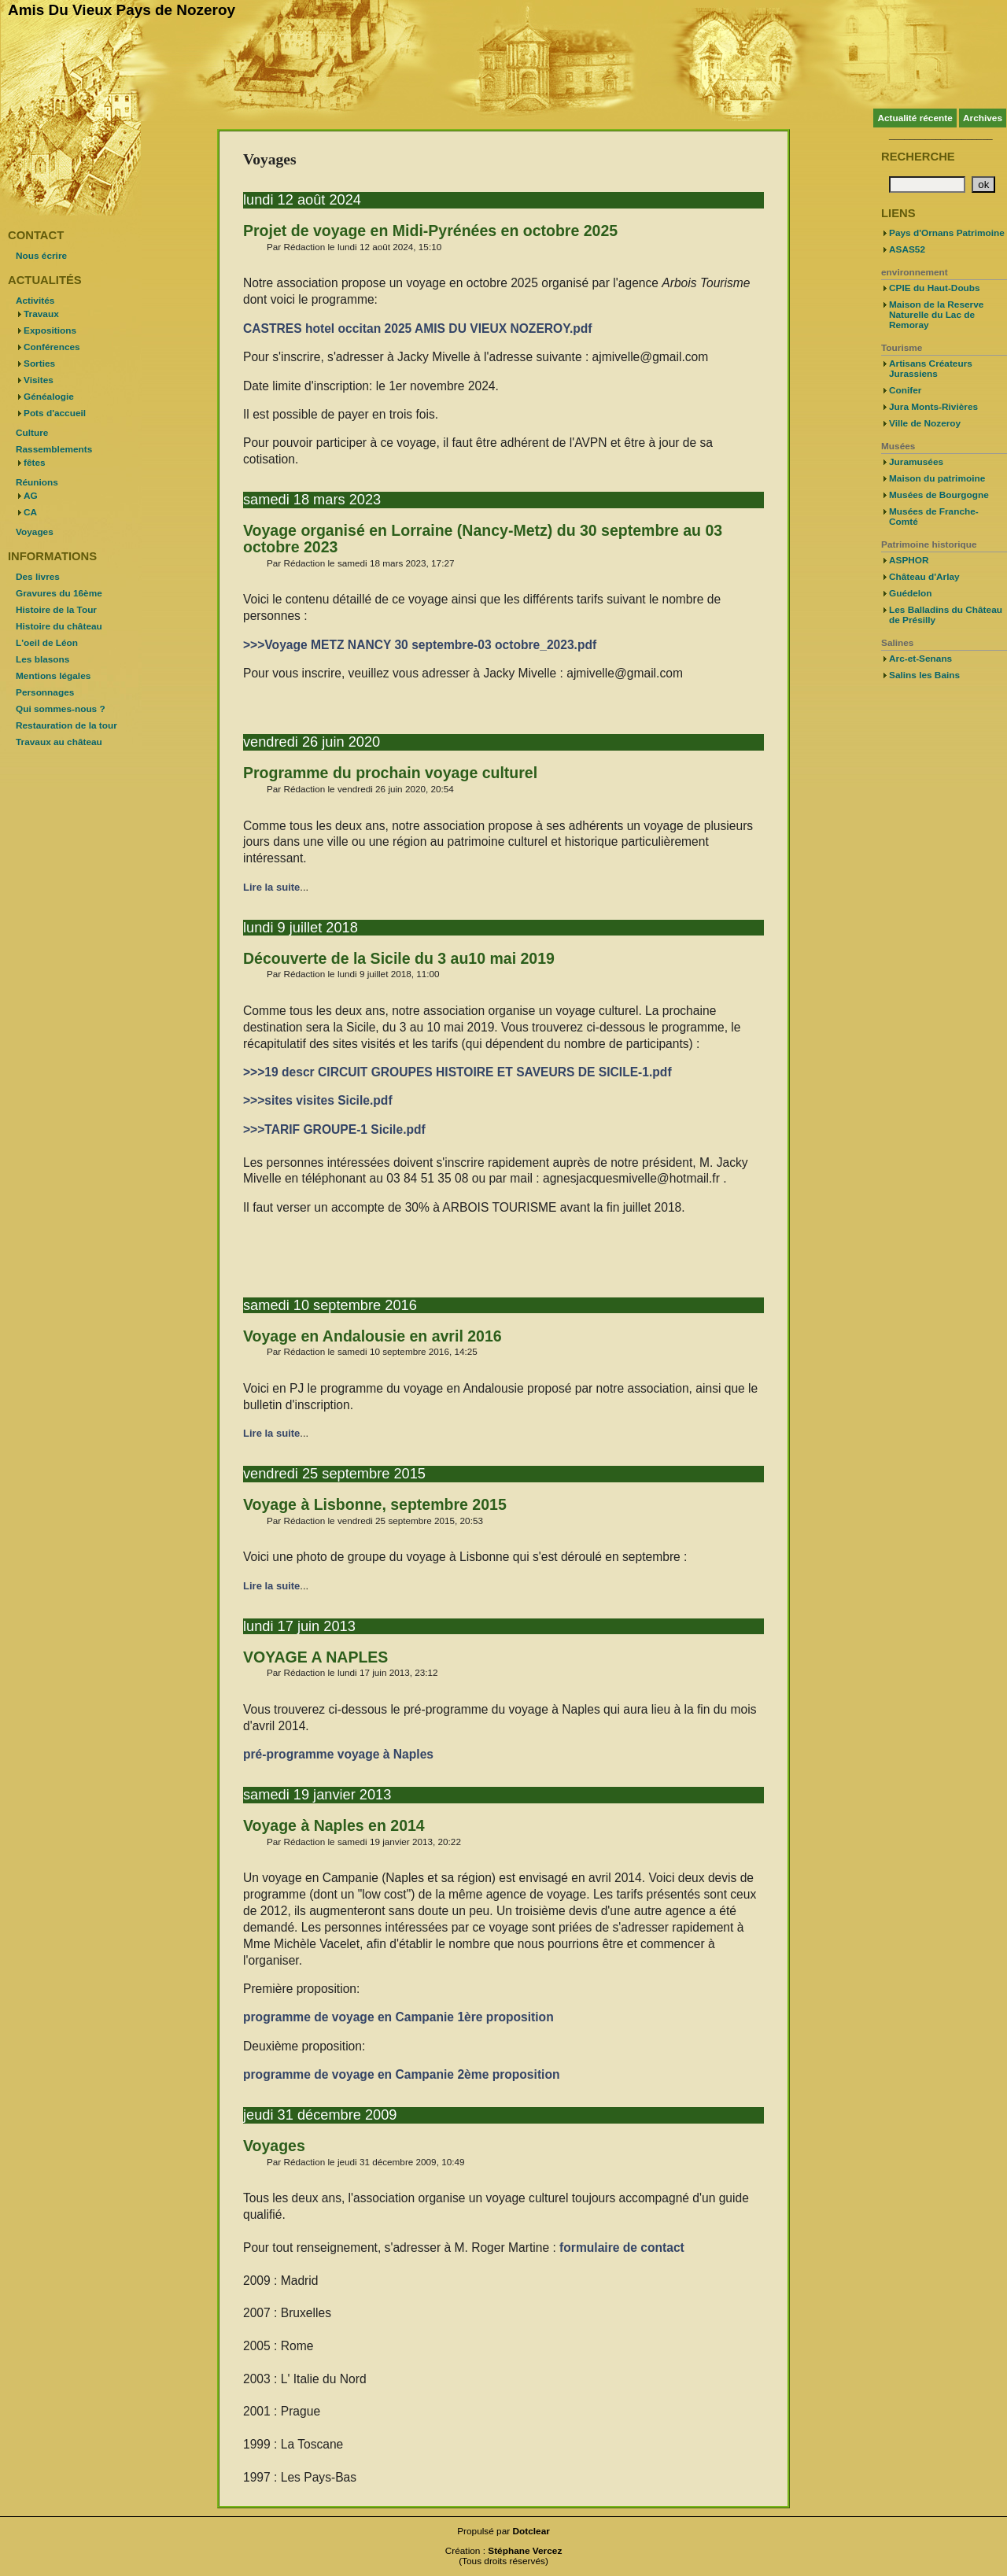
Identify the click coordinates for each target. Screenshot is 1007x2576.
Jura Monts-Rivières (933, 406)
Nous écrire (41, 255)
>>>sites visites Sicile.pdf (318, 1100)
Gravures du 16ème (59, 593)
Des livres (38, 576)
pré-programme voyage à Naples (338, 1754)
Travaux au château (59, 741)
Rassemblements (54, 449)
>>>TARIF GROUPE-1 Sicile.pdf (334, 1129)
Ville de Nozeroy (925, 423)
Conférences (52, 346)
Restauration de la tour (66, 725)
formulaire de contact (621, 2247)
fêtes (35, 462)
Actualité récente (914, 118)
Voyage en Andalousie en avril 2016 (372, 1336)
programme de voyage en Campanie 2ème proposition (401, 2074)
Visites (38, 380)
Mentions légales (53, 675)
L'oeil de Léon (47, 642)
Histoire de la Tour (56, 609)
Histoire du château (59, 626)
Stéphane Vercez (525, 2550)
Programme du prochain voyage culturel (390, 772)
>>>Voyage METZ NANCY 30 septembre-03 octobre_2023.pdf (419, 644)
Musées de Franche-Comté (934, 516)
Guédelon (910, 593)
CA (30, 512)
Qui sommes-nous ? (60, 708)
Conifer (905, 390)
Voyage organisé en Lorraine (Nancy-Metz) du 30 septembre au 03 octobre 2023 (482, 538)
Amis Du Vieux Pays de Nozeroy (121, 10)
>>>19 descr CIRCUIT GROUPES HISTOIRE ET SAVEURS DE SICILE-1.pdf (457, 1072)
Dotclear (531, 2531)
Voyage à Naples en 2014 (334, 1825)
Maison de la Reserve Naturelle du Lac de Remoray (936, 314)
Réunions (37, 482)
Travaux (41, 313)
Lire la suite (271, 887)
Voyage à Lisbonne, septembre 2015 (375, 1504)
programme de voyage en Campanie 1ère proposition (398, 2017)
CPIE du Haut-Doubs (934, 287)
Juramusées (916, 461)
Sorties (39, 363)
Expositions (50, 330)
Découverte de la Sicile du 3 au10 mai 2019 (399, 958)
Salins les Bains (924, 675)
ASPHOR (909, 560)
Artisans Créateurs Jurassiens (930, 368)
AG (31, 495)
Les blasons (42, 659)
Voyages (274, 2145)
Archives (982, 118)
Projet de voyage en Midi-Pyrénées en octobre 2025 (430, 230)
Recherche (918, 156)
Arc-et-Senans (920, 658)
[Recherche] (927, 184)
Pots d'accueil (55, 413)
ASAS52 (907, 249)
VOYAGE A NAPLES (315, 1657)
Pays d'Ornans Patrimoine (947, 232)
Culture (32, 432)
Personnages (45, 692)
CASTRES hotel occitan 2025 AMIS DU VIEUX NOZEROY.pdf (417, 328)
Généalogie (49, 396)
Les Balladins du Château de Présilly (945, 615)
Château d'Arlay (924, 576)
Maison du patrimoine (937, 478)
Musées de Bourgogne (939, 494)
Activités (35, 300)
